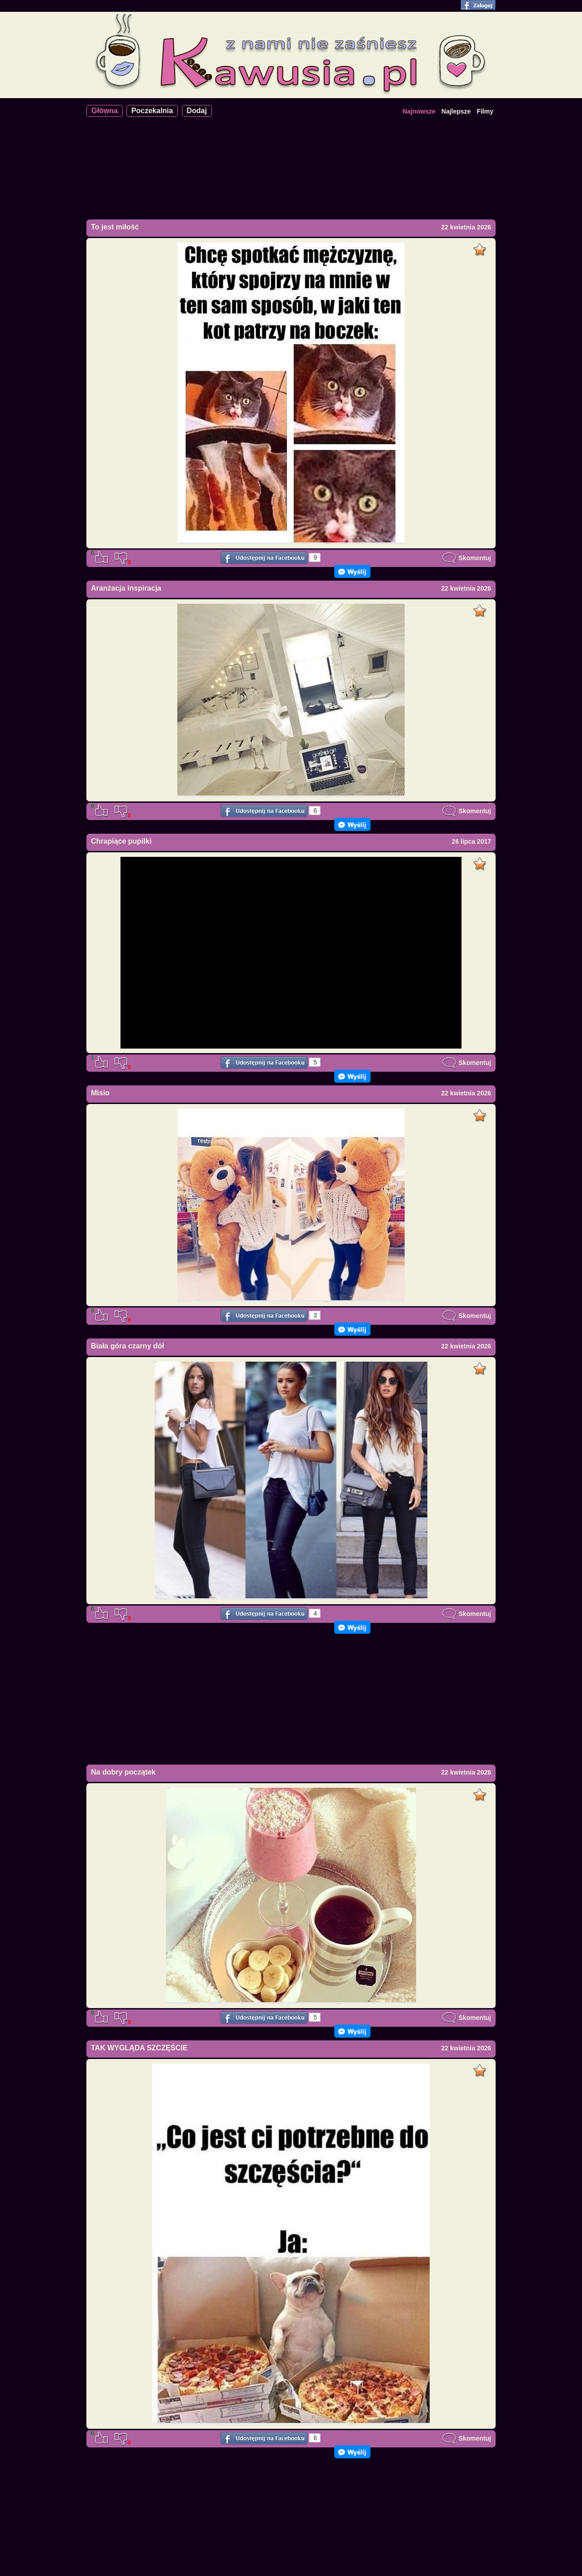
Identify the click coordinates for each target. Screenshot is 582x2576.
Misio (100, 1093)
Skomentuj (466, 558)
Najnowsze (418, 111)
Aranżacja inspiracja (126, 588)
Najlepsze (456, 111)
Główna (104, 110)
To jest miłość (115, 227)
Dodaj (197, 110)
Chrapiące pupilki (121, 841)
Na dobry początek (123, 1772)
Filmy (485, 111)
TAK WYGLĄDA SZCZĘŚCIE (139, 2048)
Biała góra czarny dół (127, 1346)
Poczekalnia (152, 110)
